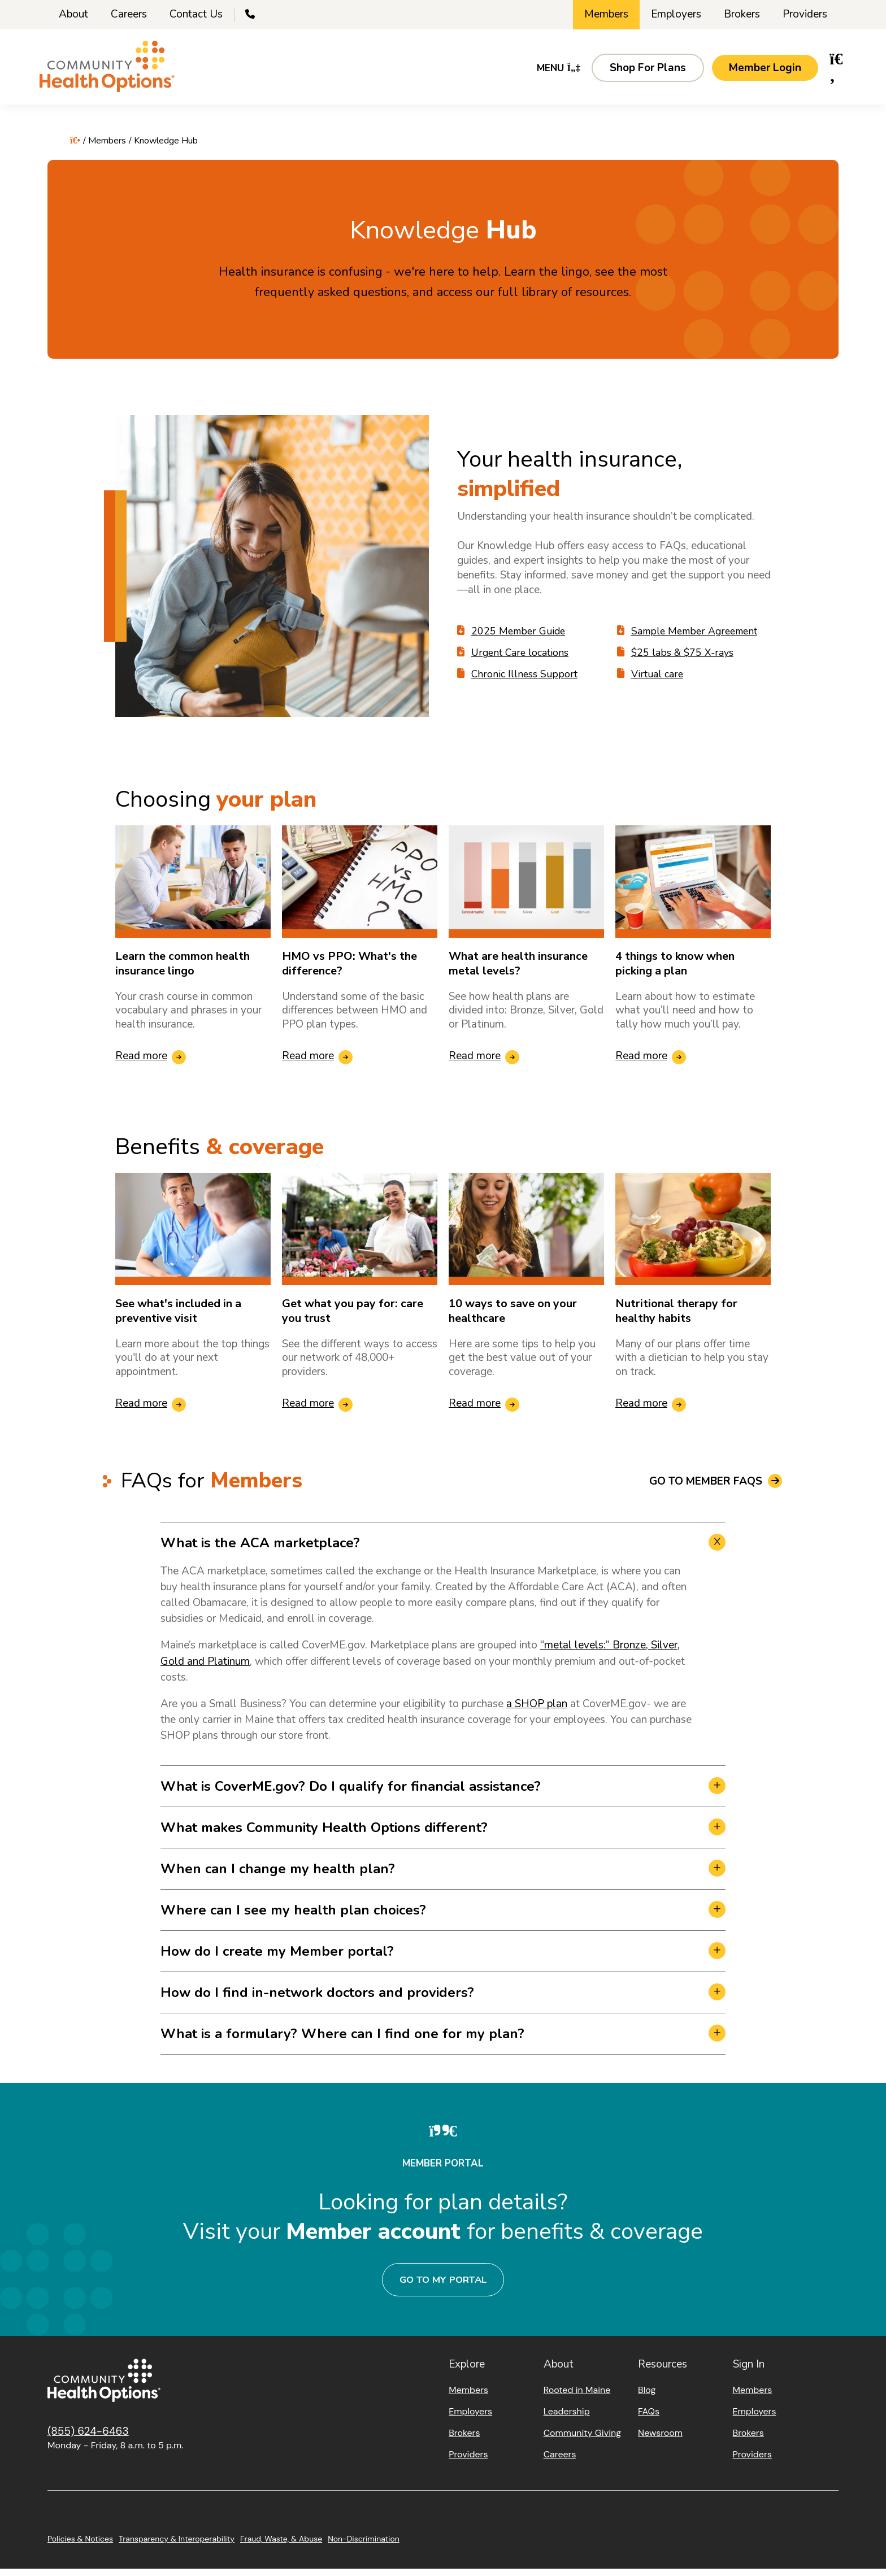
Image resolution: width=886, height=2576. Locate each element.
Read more (141, 1063)
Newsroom (660, 2440)
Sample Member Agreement (698, 639)
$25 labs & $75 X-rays (683, 660)
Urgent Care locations (521, 660)
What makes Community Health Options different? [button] (324, 1835)
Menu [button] (550, 73)
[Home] (115, 73)
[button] (640, 73)
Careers (129, 14)
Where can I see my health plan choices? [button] (293, 1917)
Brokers (742, 14)
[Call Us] (251, 14)
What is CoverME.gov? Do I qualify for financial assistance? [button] (350, 1794)
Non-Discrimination (363, 2546)
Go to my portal (443, 2287)
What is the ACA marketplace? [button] (260, 1551)
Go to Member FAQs (705, 1489)
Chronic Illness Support (525, 682)
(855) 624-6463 (88, 2438)
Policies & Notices (80, 2546)
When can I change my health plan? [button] (277, 1876)
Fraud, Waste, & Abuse (281, 2546)
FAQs (648, 2419)
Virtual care (657, 682)
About (73, 14)
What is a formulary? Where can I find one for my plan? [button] (342, 2041)
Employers (676, 14)
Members (606, 14)
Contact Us (196, 14)
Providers (805, 14)
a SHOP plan (536, 1711)
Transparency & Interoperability (176, 2546)
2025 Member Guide (520, 639)
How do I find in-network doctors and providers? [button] (317, 2000)
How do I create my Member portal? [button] (277, 1959)
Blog (646, 2397)
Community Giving (582, 2440)
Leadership (567, 2419)
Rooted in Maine (577, 2397)
